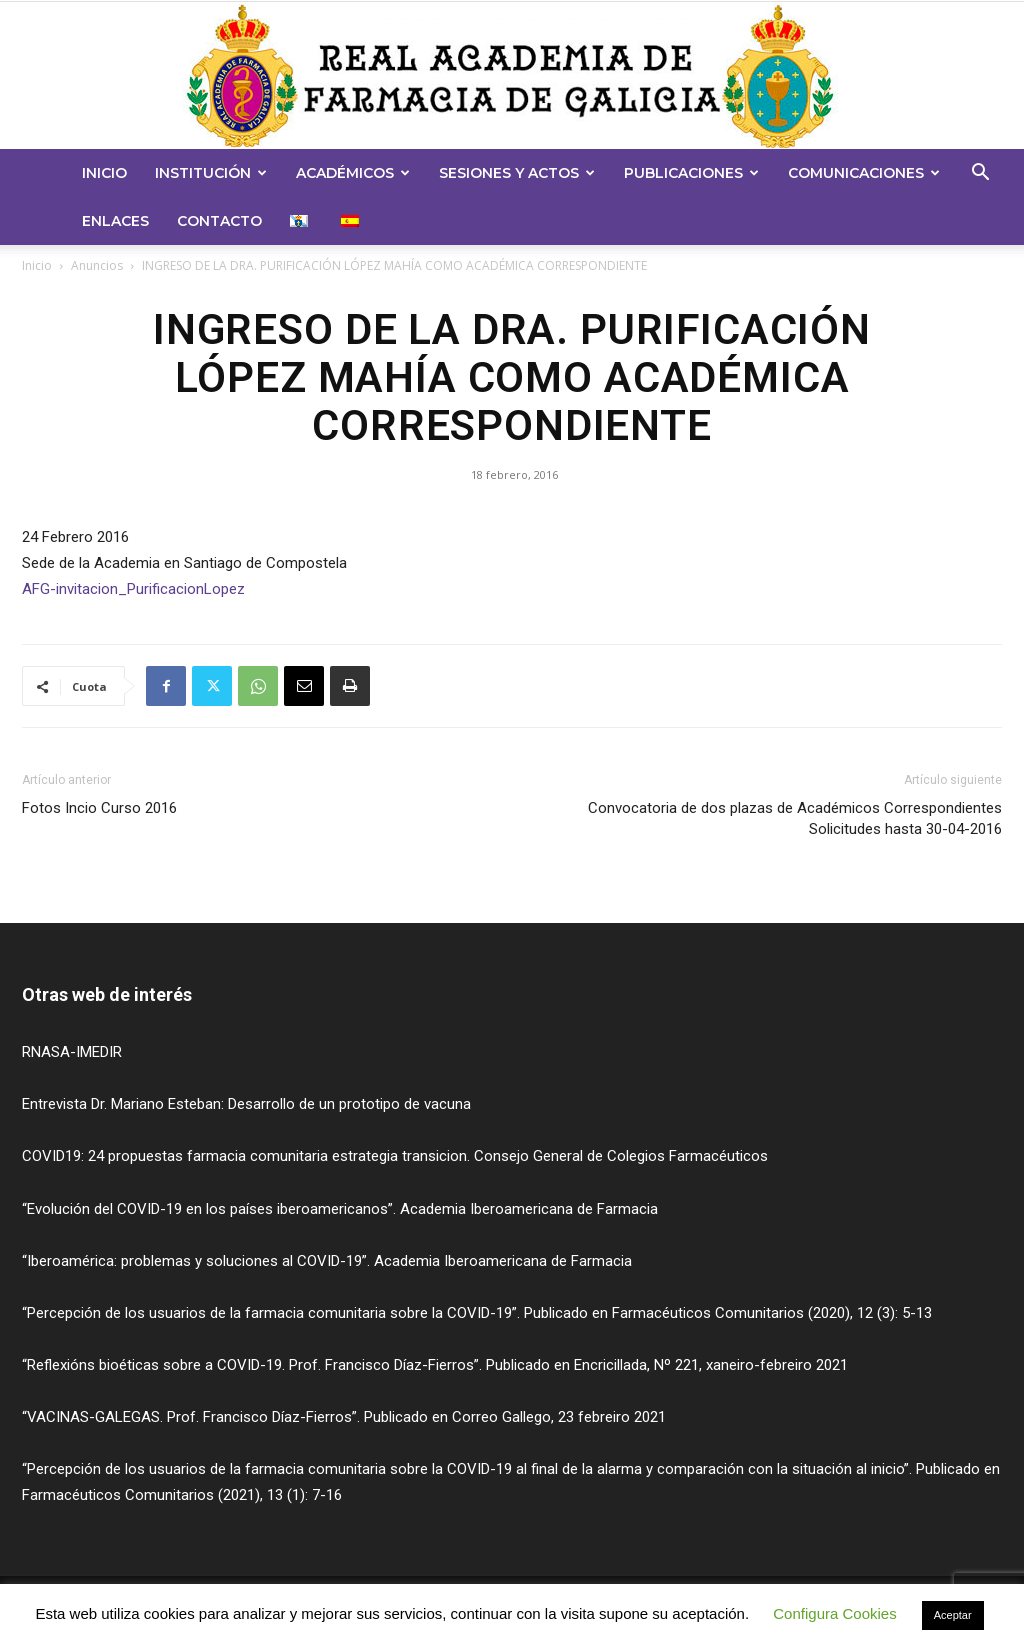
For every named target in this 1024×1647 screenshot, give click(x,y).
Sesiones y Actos (517, 173)
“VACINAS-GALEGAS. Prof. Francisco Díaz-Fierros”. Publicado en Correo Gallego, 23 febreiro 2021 (344, 1417)
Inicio (104, 173)
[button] (980, 174)
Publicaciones (691, 173)
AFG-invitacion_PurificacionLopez (133, 589)
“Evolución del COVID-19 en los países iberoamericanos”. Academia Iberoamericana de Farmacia (340, 1209)
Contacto (219, 221)
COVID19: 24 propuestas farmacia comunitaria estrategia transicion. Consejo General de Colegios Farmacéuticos (395, 1156)
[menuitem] (301, 221)
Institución (211, 173)
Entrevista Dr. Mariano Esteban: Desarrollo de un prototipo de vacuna (246, 1104)
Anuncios (97, 265)
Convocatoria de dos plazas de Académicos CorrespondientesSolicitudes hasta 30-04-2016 (795, 818)
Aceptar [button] (953, 1615)
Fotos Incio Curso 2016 (99, 808)
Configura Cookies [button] (834, 1613)
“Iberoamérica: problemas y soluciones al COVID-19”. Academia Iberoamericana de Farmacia (327, 1261)
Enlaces (115, 221)
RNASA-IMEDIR (72, 1052)
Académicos (353, 173)
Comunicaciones (864, 173)
